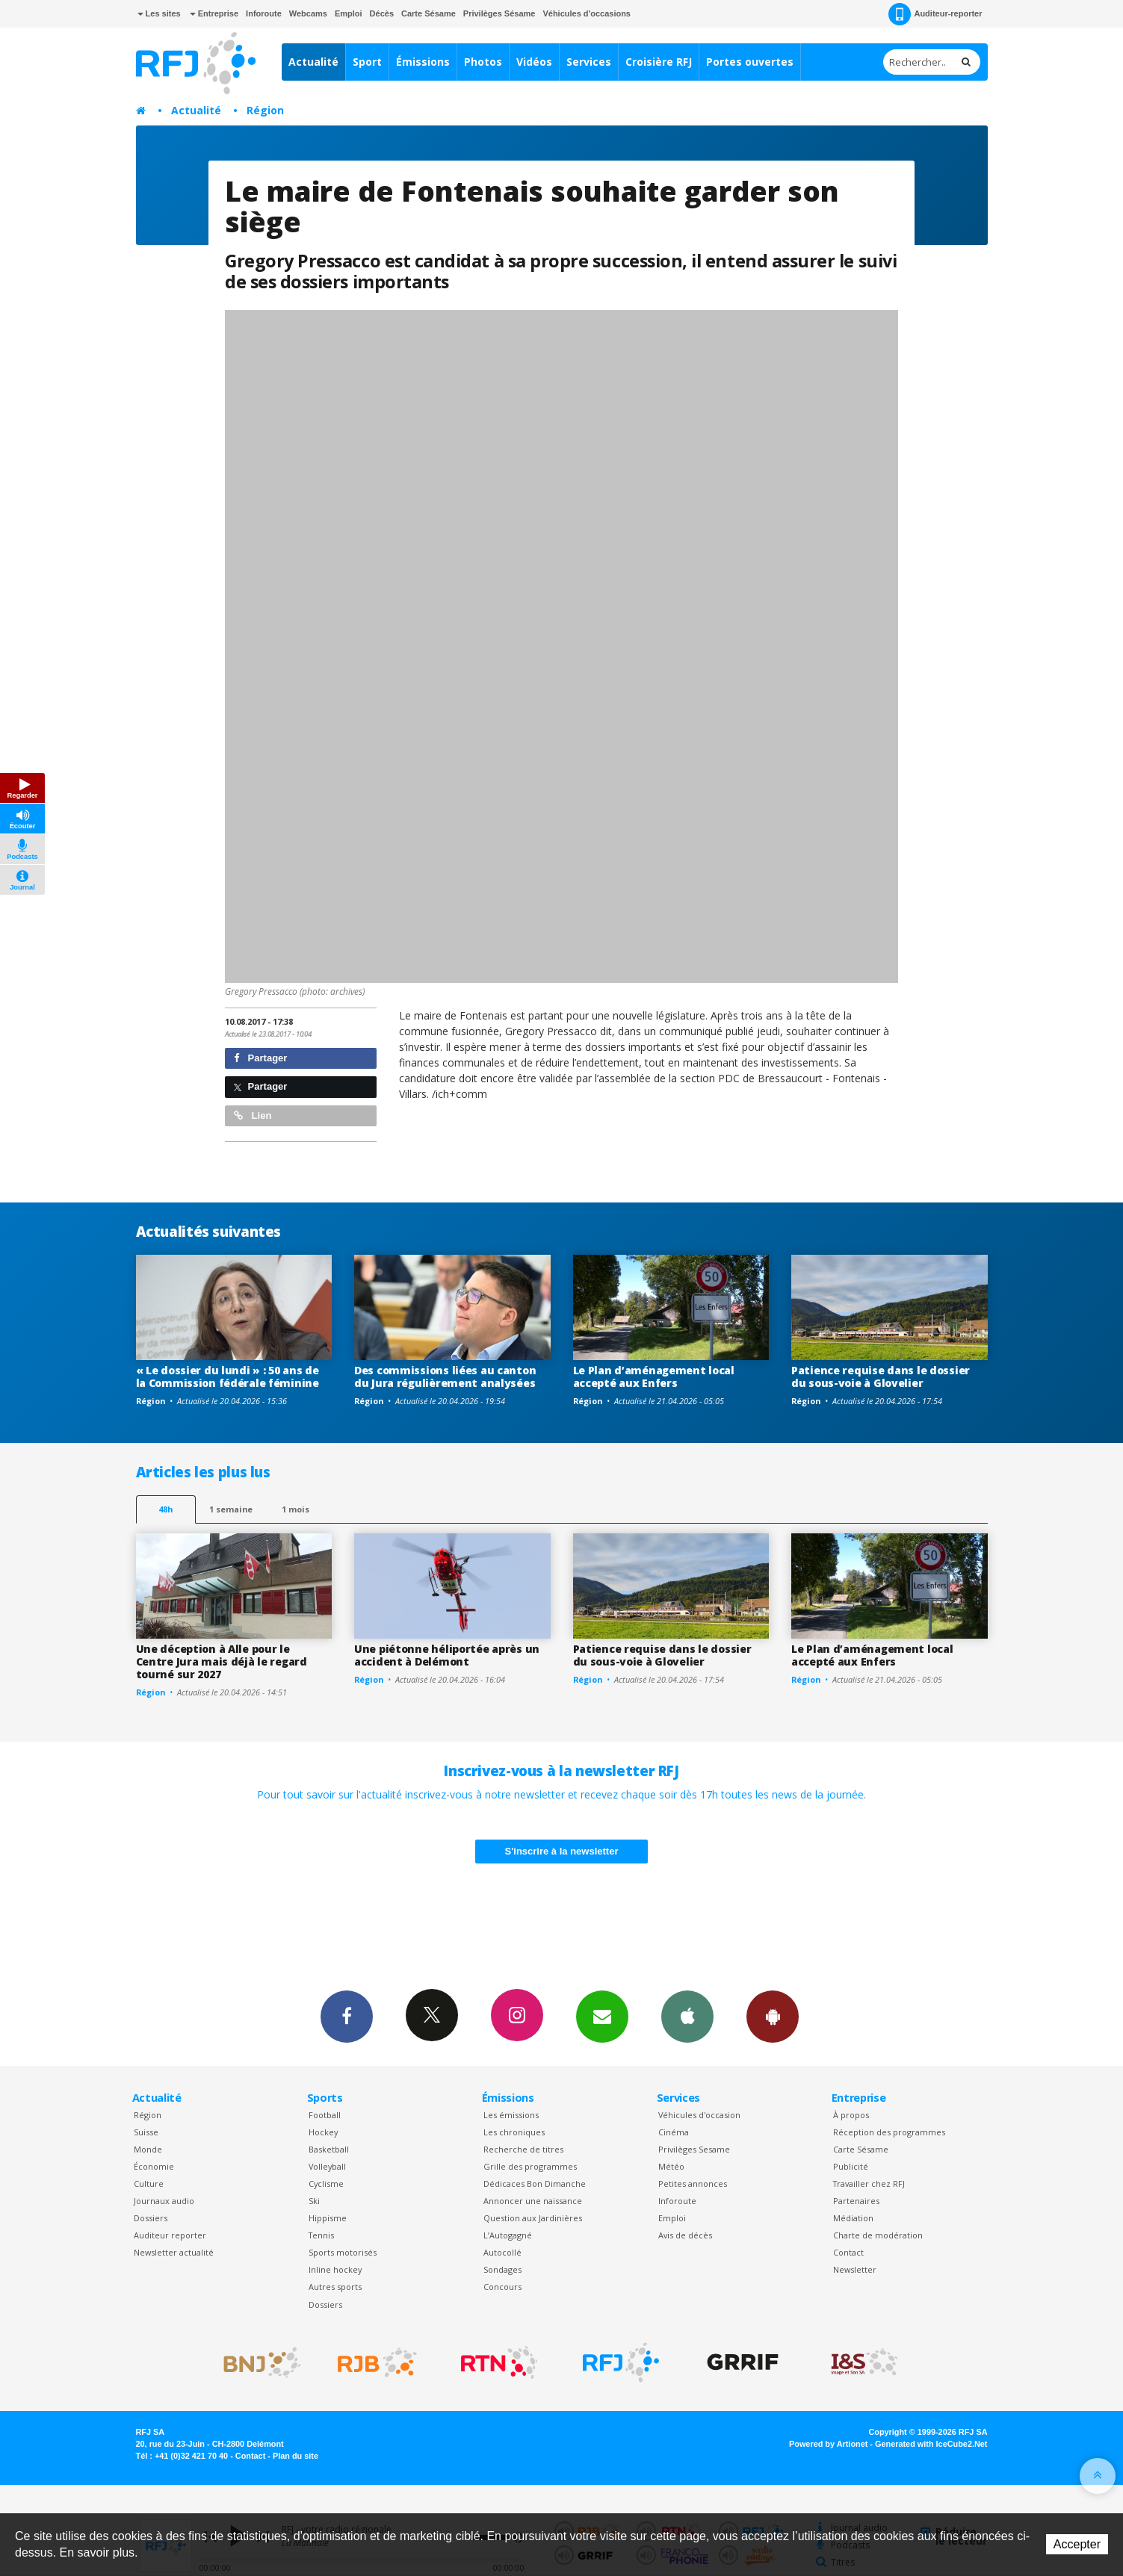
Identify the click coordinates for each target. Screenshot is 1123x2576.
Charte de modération (878, 2235)
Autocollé (502, 2252)
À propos (851, 2115)
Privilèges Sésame (499, 13)
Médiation (853, 2218)
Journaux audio (164, 2201)
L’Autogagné (507, 2235)
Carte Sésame (428, 13)
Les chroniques (514, 2132)
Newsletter (854, 2269)
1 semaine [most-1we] (231, 1509)
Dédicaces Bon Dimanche (534, 2183)
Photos (483, 62)
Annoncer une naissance (532, 2201)
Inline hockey (335, 2269)
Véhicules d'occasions (586, 13)
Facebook (347, 2015)
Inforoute (264, 13)
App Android (772, 2015)
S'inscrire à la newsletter (562, 1851)
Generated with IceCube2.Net (931, 2443)
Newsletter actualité (174, 2252)
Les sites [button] (159, 13)
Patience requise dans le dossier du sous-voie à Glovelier (880, 1376)
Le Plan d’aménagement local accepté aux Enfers (653, 1376)
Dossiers (150, 2218)
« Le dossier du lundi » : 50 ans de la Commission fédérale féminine (227, 1376)
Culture (149, 2183)
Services (588, 62)
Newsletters (602, 2015)
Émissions (423, 62)
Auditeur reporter (170, 2235)
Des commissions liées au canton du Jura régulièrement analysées (445, 1376)
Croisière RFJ (658, 62)
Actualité (313, 62)
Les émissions (511, 2115)
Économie (154, 2166)
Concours (502, 2286)
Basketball (329, 2149)
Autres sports (335, 2286)
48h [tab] (165, 1509)
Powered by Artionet (828, 2443)
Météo (671, 2166)
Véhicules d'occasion (699, 2115)
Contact (848, 2252)
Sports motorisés (343, 2252)
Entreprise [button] (214, 13)
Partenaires (856, 2201)
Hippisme (328, 2218)
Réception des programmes (889, 2132)
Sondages (502, 2269)
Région (265, 110)
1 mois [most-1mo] (295, 1509)
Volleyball (327, 2166)
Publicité (850, 2166)
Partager (260, 1058)
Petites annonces (692, 2183)
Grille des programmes (530, 2166)
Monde (148, 2149)
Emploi (348, 13)
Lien (252, 1115)
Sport (367, 62)
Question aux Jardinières (532, 2218)
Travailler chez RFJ (869, 2183)
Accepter (1077, 2544)
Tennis (321, 2235)
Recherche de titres (523, 2149)
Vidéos (534, 62)
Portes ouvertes (749, 62)
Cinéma (673, 2132)
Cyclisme (326, 2183)
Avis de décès (685, 2235)
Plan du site (295, 2455)
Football (325, 2115)
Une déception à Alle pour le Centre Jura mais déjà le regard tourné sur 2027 (221, 1661)
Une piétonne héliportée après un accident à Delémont (446, 1655)
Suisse (146, 2132)
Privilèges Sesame (694, 2149)
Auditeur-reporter (935, 14)
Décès (382, 13)
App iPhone (687, 2015)
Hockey (323, 2132)
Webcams (308, 13)
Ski (314, 2201)
